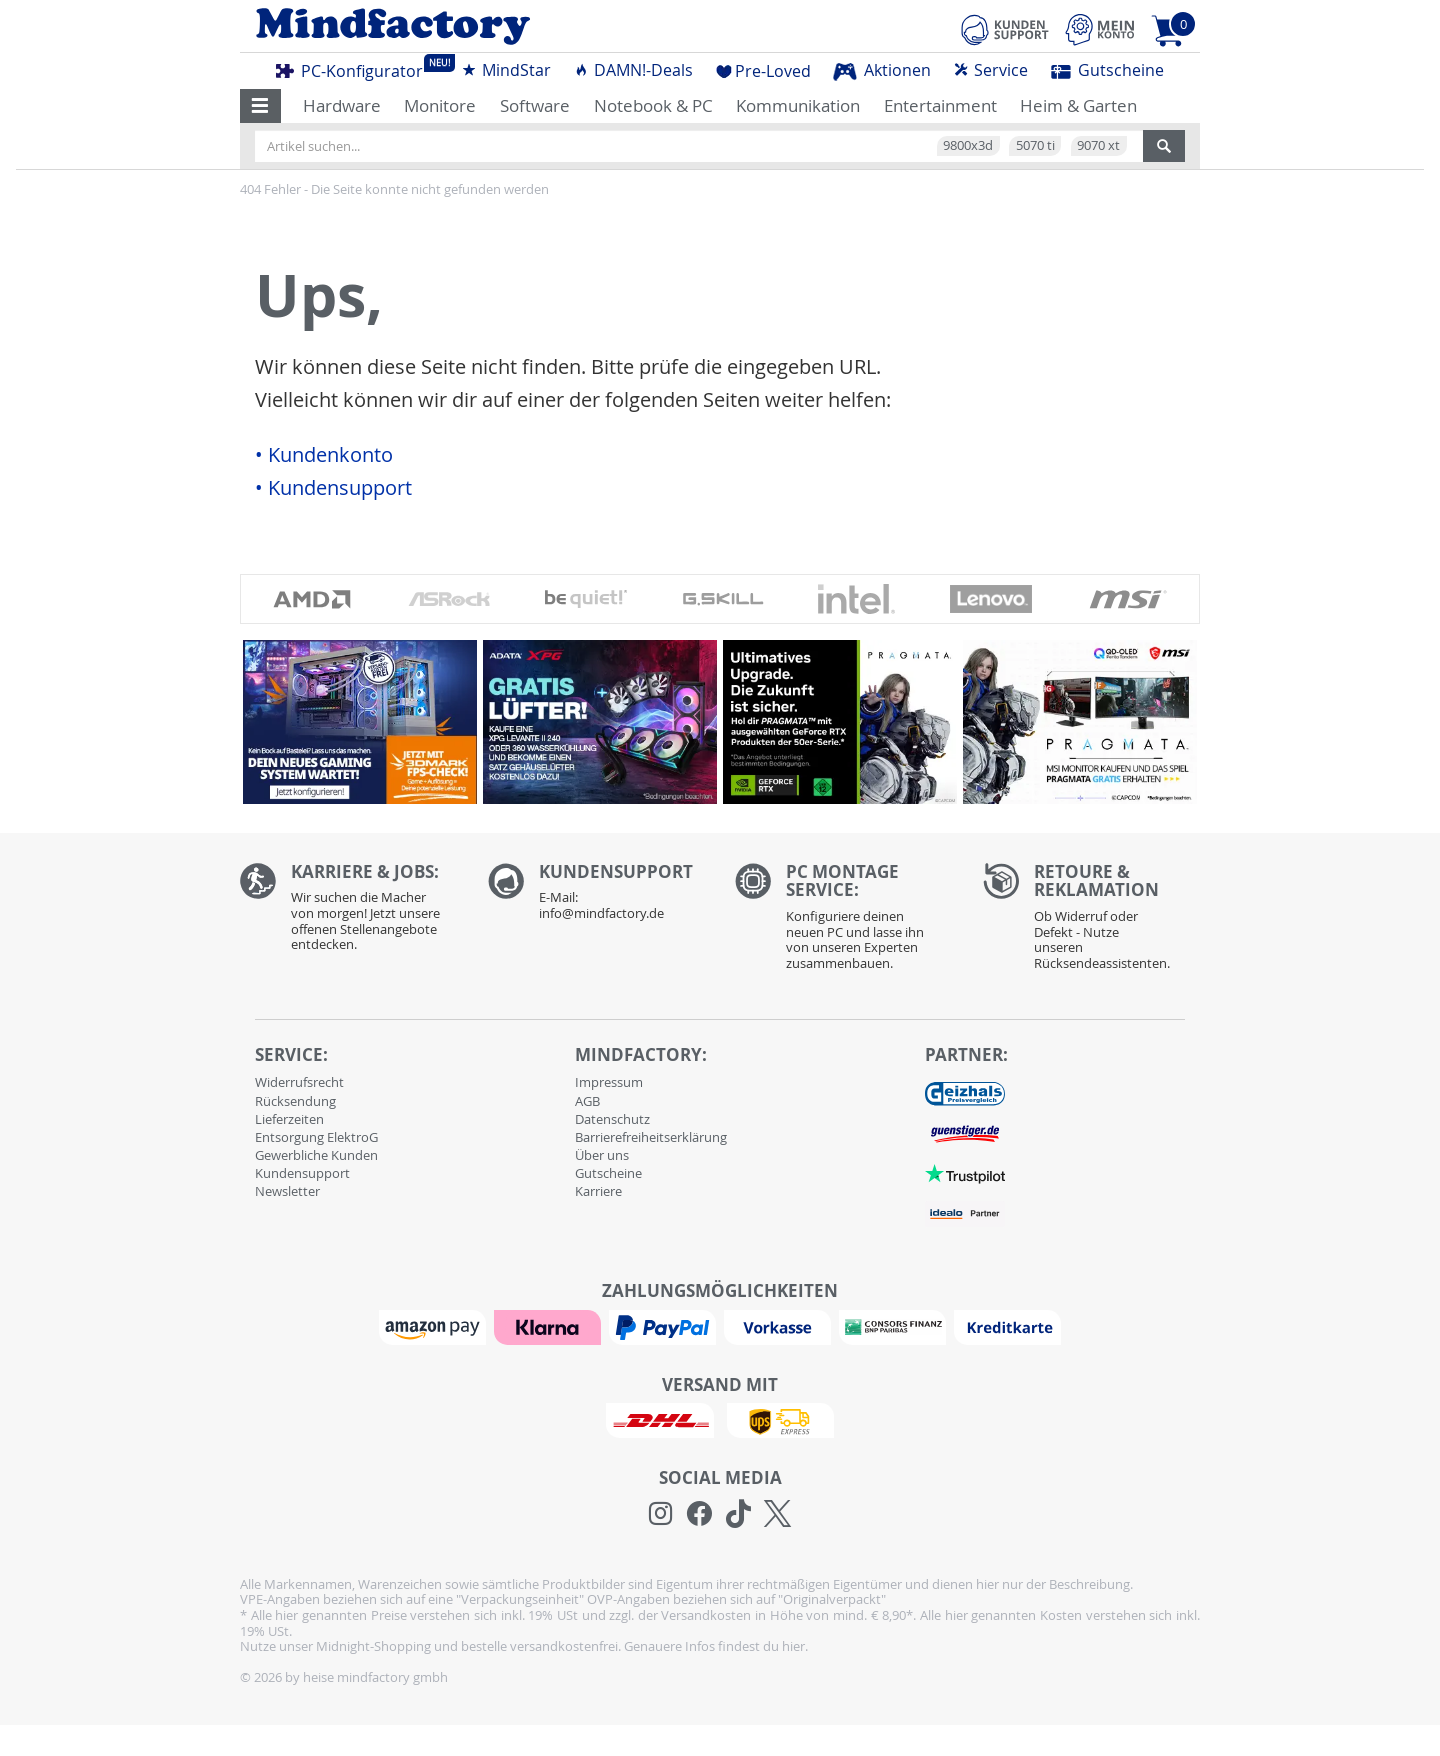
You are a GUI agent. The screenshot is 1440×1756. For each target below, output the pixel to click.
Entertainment (940, 105)
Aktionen (882, 70)
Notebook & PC (653, 105)
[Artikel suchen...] (699, 146)
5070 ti (1035, 145)
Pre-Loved (763, 71)
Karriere (598, 1191)
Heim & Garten (1078, 105)
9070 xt (1098, 145)
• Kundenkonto (324, 455)
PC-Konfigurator (355, 68)
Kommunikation (798, 105)
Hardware (342, 105)
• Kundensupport (333, 488)
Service (990, 70)
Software (535, 105)
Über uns (602, 1155)
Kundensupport (302, 1173)
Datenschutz (612, 1119)
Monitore (440, 105)
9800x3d (968, 145)
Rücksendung (295, 1101)
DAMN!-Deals (633, 70)
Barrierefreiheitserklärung (651, 1137)
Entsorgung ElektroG (316, 1137)
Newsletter (287, 1191)
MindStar (506, 70)
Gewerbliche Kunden (316, 1155)
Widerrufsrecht (299, 1082)
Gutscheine (1107, 70)
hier (793, 1646)
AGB (587, 1101)
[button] (260, 106)
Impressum (609, 1082)
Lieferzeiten (289, 1119)
